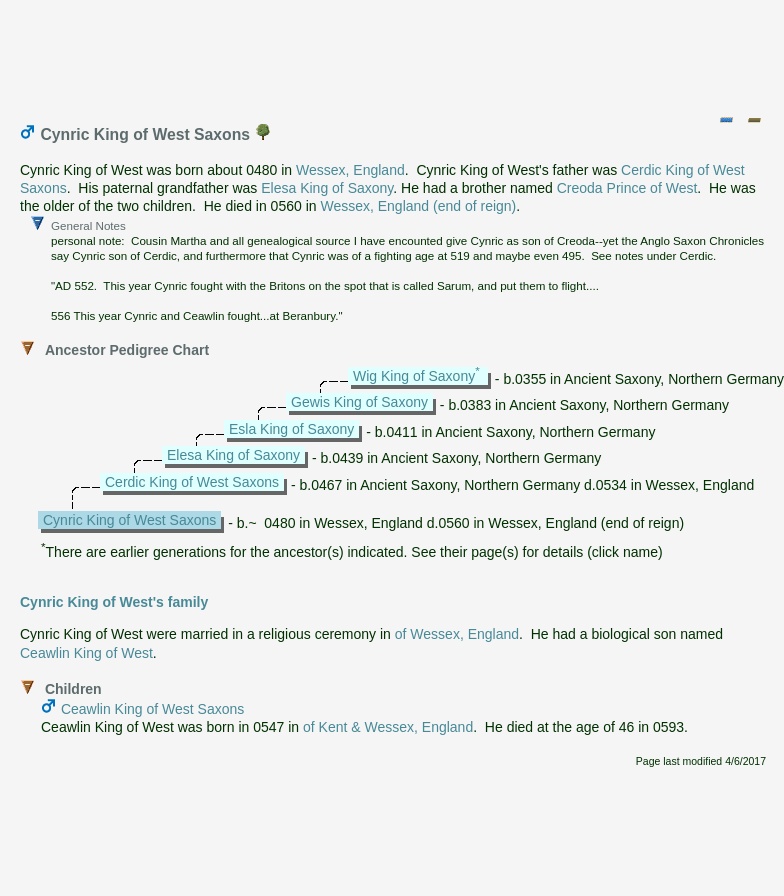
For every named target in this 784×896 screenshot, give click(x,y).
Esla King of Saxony (291, 429)
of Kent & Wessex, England (388, 727)
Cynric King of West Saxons (129, 520)
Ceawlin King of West (86, 653)
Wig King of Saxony (414, 376)
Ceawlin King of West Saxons (152, 709)
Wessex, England (350, 170)
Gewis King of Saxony (359, 402)
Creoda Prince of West (627, 188)
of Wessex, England (457, 634)
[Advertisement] (393, 53)
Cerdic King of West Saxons (192, 482)
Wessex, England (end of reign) (418, 206)
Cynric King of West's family (114, 602)
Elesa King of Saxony (327, 188)
